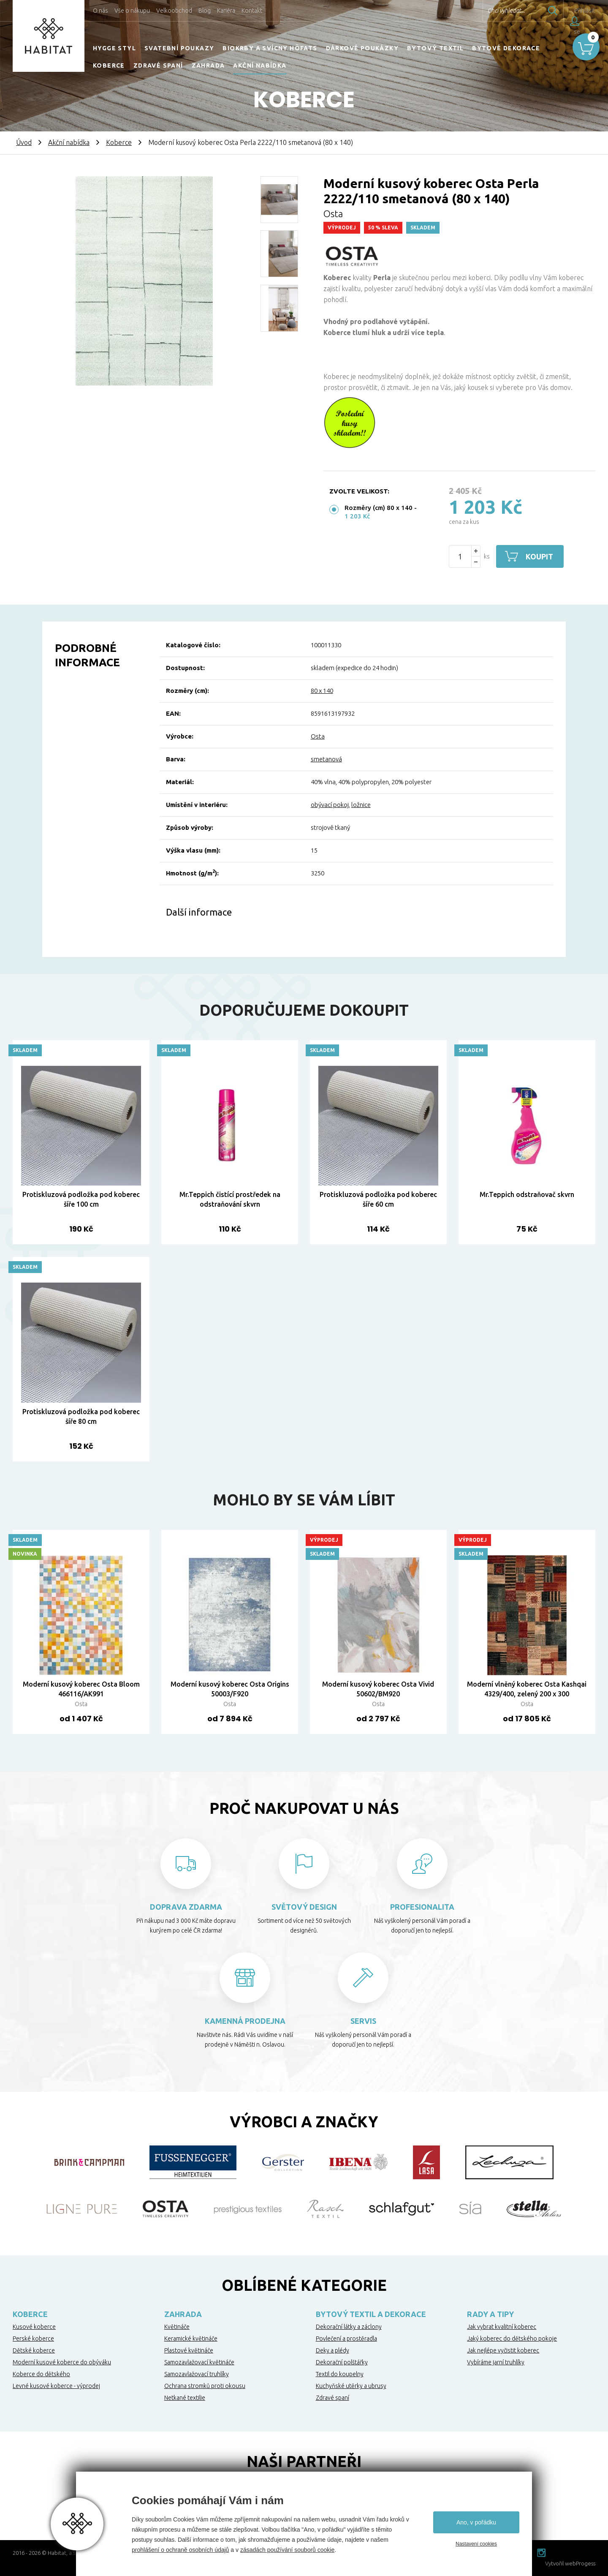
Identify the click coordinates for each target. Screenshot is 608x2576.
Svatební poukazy (179, 48)
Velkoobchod (174, 10)
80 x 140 (322, 690)
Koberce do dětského (41, 2374)
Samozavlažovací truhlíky (196, 2374)
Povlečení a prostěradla (346, 2338)
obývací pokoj (330, 804)
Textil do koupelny (340, 2374)
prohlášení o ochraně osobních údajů (180, 2549)
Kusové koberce (34, 2326)
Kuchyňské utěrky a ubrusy (351, 2385)
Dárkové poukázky (362, 48)
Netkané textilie (184, 2397)
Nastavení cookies (476, 2544)
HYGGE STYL (114, 48)
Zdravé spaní (158, 65)
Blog (204, 10)
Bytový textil (435, 48)
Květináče (177, 2326)
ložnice (361, 804)
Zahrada (208, 65)
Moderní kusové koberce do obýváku (62, 2362)
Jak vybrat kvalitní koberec (501, 2326)
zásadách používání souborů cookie (287, 2549)
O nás (100, 10)
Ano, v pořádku (476, 2522)
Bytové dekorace (506, 48)
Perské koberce (33, 2338)
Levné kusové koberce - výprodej (56, 2385)
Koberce (109, 65)
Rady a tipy (490, 2314)
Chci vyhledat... (489, 10)
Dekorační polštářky (342, 2362)
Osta (333, 213)
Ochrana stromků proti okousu (204, 2385)
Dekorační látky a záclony (349, 2326)
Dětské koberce (34, 2350)
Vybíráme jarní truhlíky (495, 2362)
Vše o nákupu (132, 10)
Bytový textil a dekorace (371, 2314)
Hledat (535, 10)
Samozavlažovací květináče (199, 2362)
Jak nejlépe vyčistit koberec (503, 2350)
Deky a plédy (332, 2350)
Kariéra (226, 10)
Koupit (539, 556)
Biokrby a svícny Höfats (270, 48)
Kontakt (252, 10)
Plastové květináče (188, 2350)
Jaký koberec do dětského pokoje (512, 2338)
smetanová (326, 759)
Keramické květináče (190, 2338)
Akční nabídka (259, 65)
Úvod (24, 142)
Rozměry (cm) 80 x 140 (379, 507)
